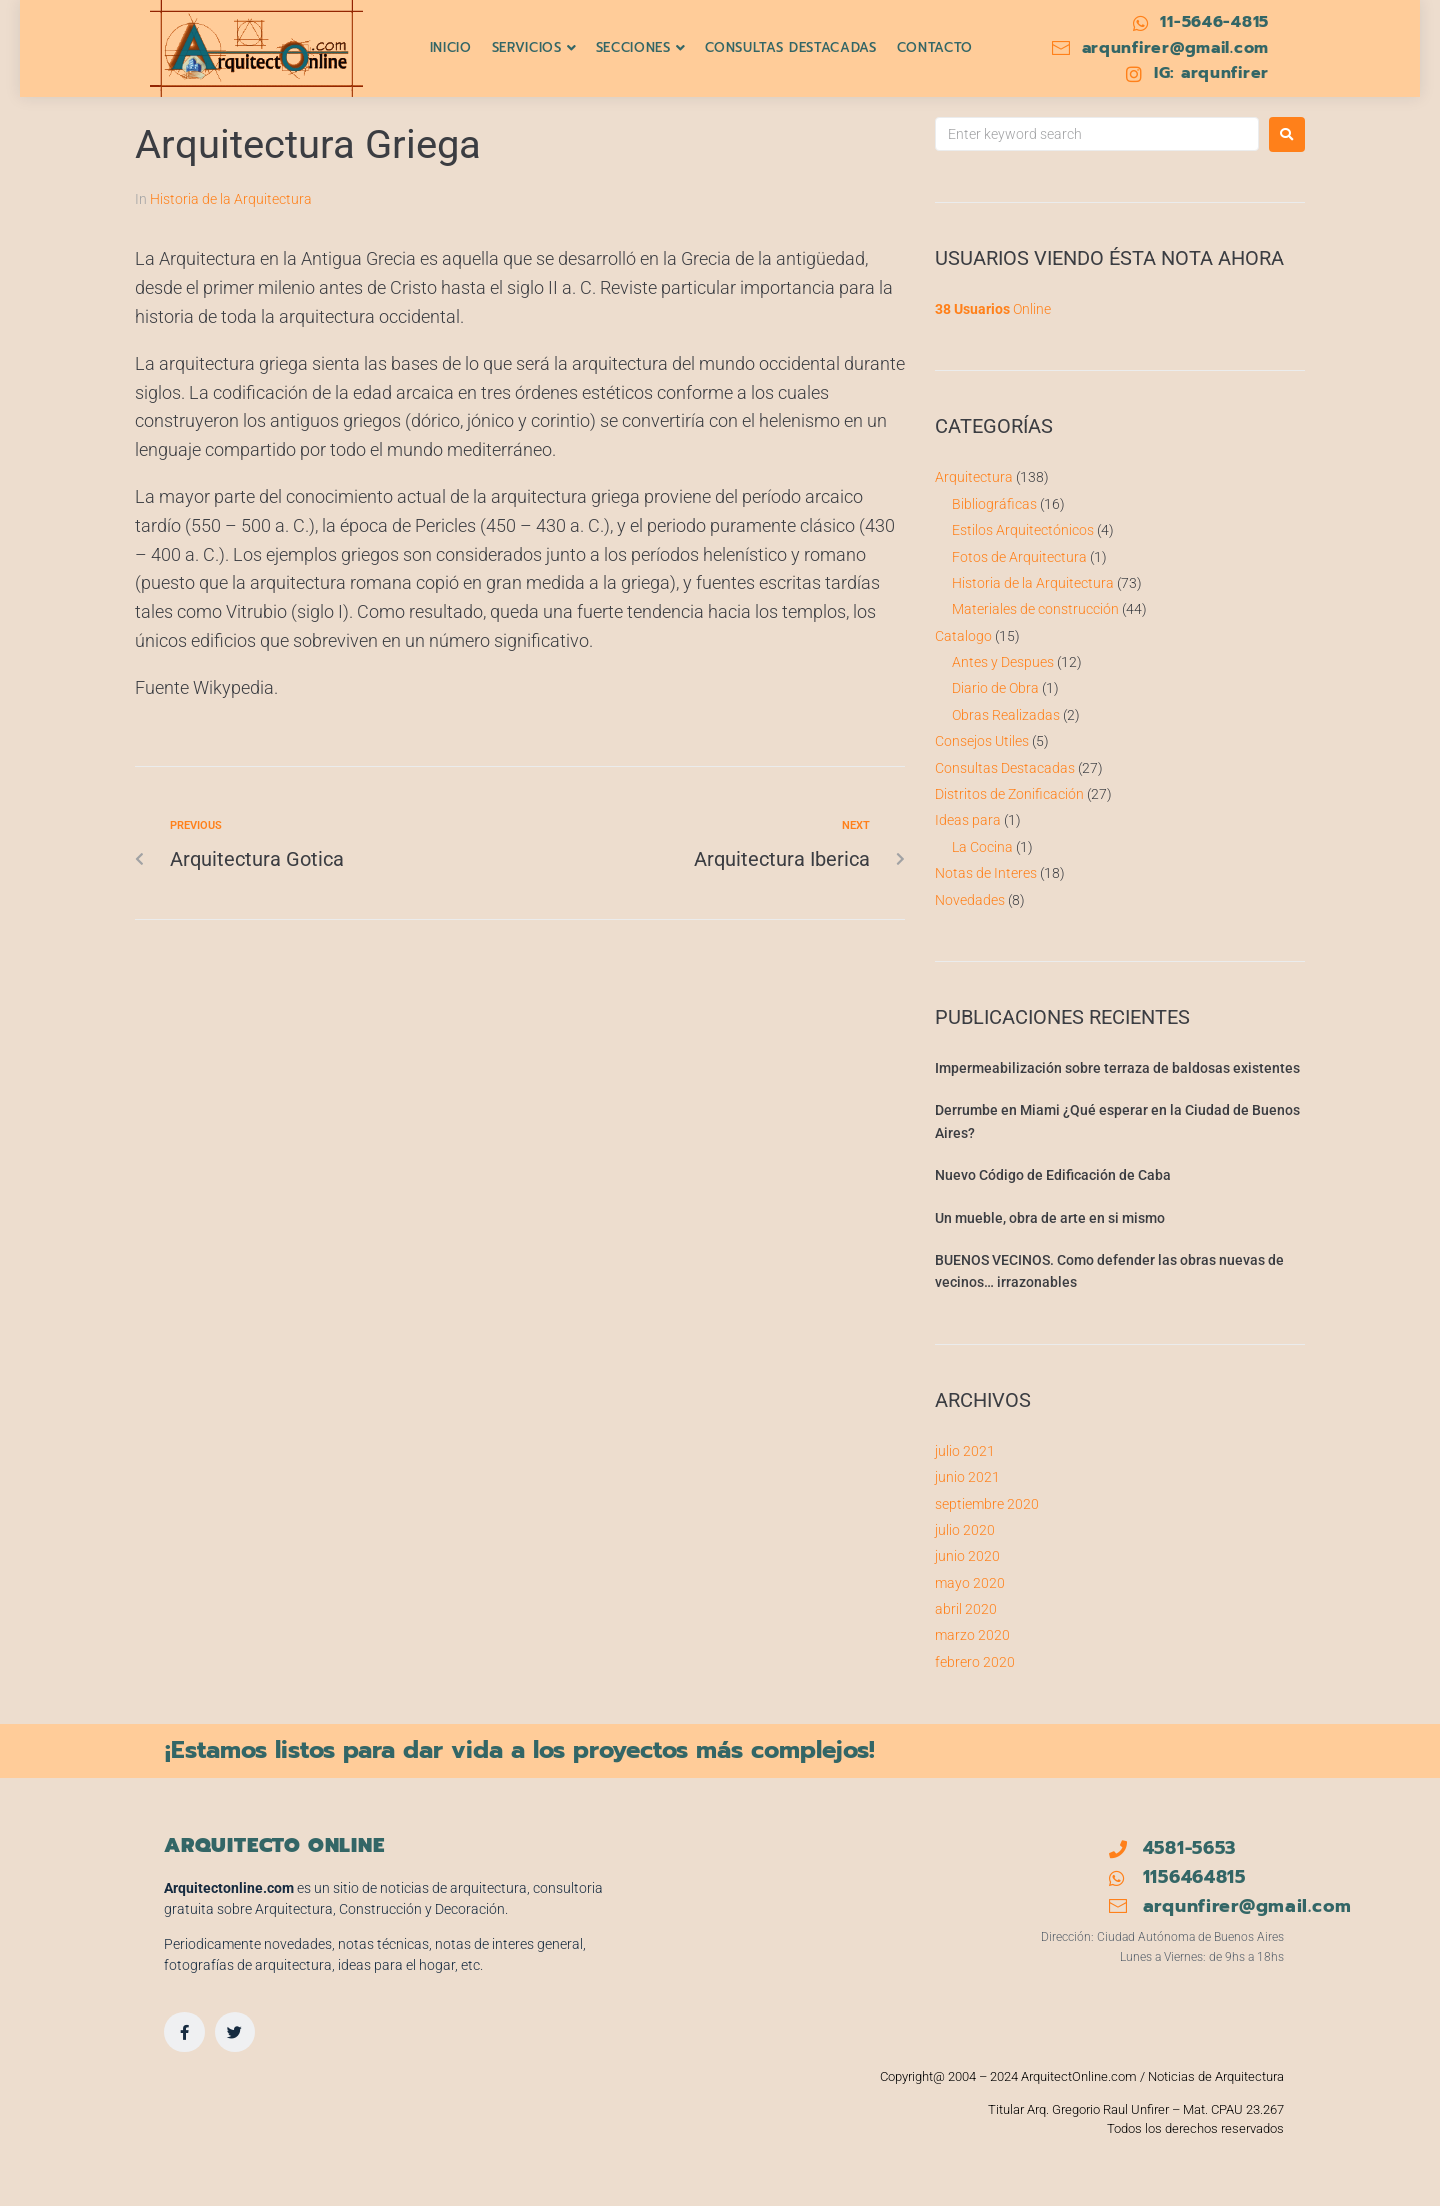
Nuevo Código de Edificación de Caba (1053, 1175)
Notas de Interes (986, 873)
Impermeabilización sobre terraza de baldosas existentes (1117, 1068)
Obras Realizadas (1006, 715)
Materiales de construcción (1035, 609)
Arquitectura (974, 477)
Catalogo (963, 636)
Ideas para (968, 820)
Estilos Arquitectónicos (1023, 530)
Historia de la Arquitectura (231, 199)
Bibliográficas (994, 504)
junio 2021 (967, 1477)
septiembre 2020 (987, 1504)
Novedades (970, 900)
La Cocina (982, 847)
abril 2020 (966, 1609)
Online (993, 309)
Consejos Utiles (982, 741)
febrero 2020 (975, 1662)
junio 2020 (967, 1556)
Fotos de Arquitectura (1019, 557)
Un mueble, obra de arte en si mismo (1050, 1218)
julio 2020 (965, 1530)
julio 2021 (965, 1451)
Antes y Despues (1003, 662)
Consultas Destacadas (1005, 768)
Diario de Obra (995, 688)
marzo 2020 (972, 1635)
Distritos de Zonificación (1009, 794)
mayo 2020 (970, 1583)
